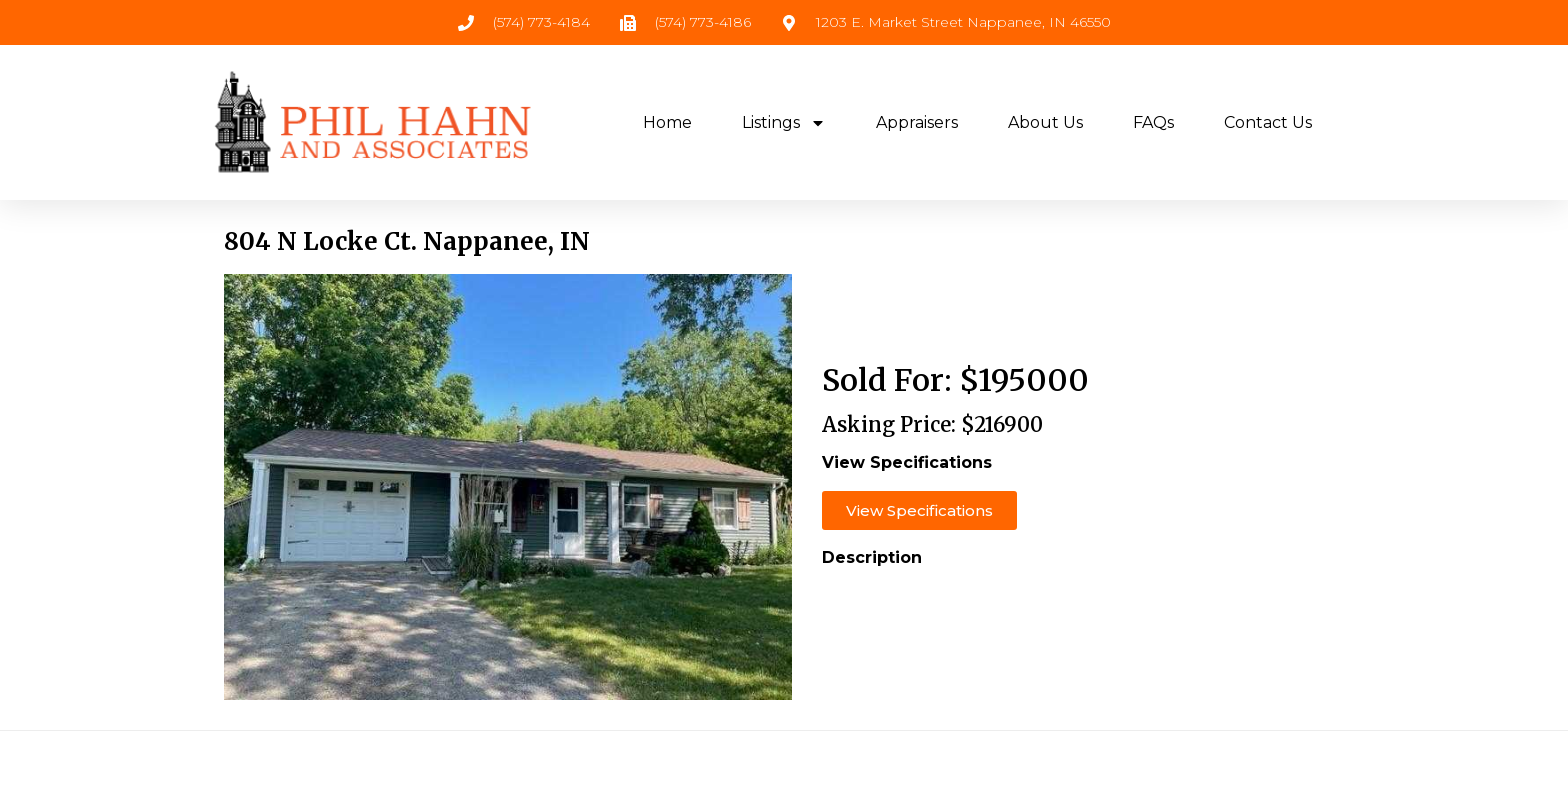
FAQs (1153, 122)
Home (667, 122)
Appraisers (917, 122)
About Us (1045, 122)
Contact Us (1268, 122)
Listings (784, 123)
